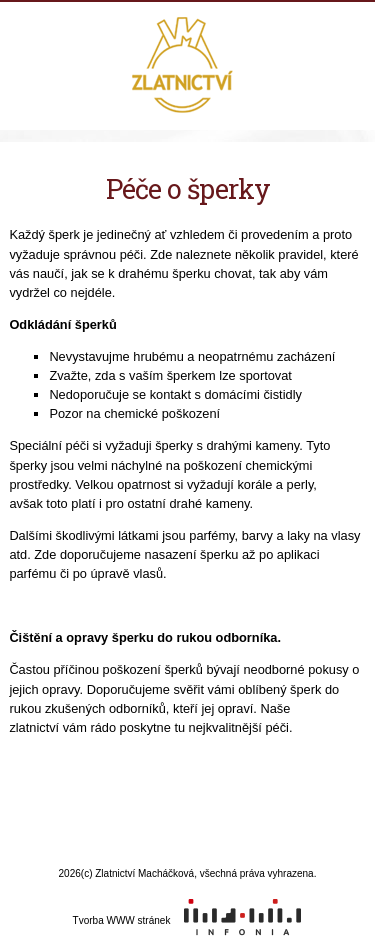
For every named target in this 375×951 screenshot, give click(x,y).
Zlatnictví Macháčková (187, 67)
